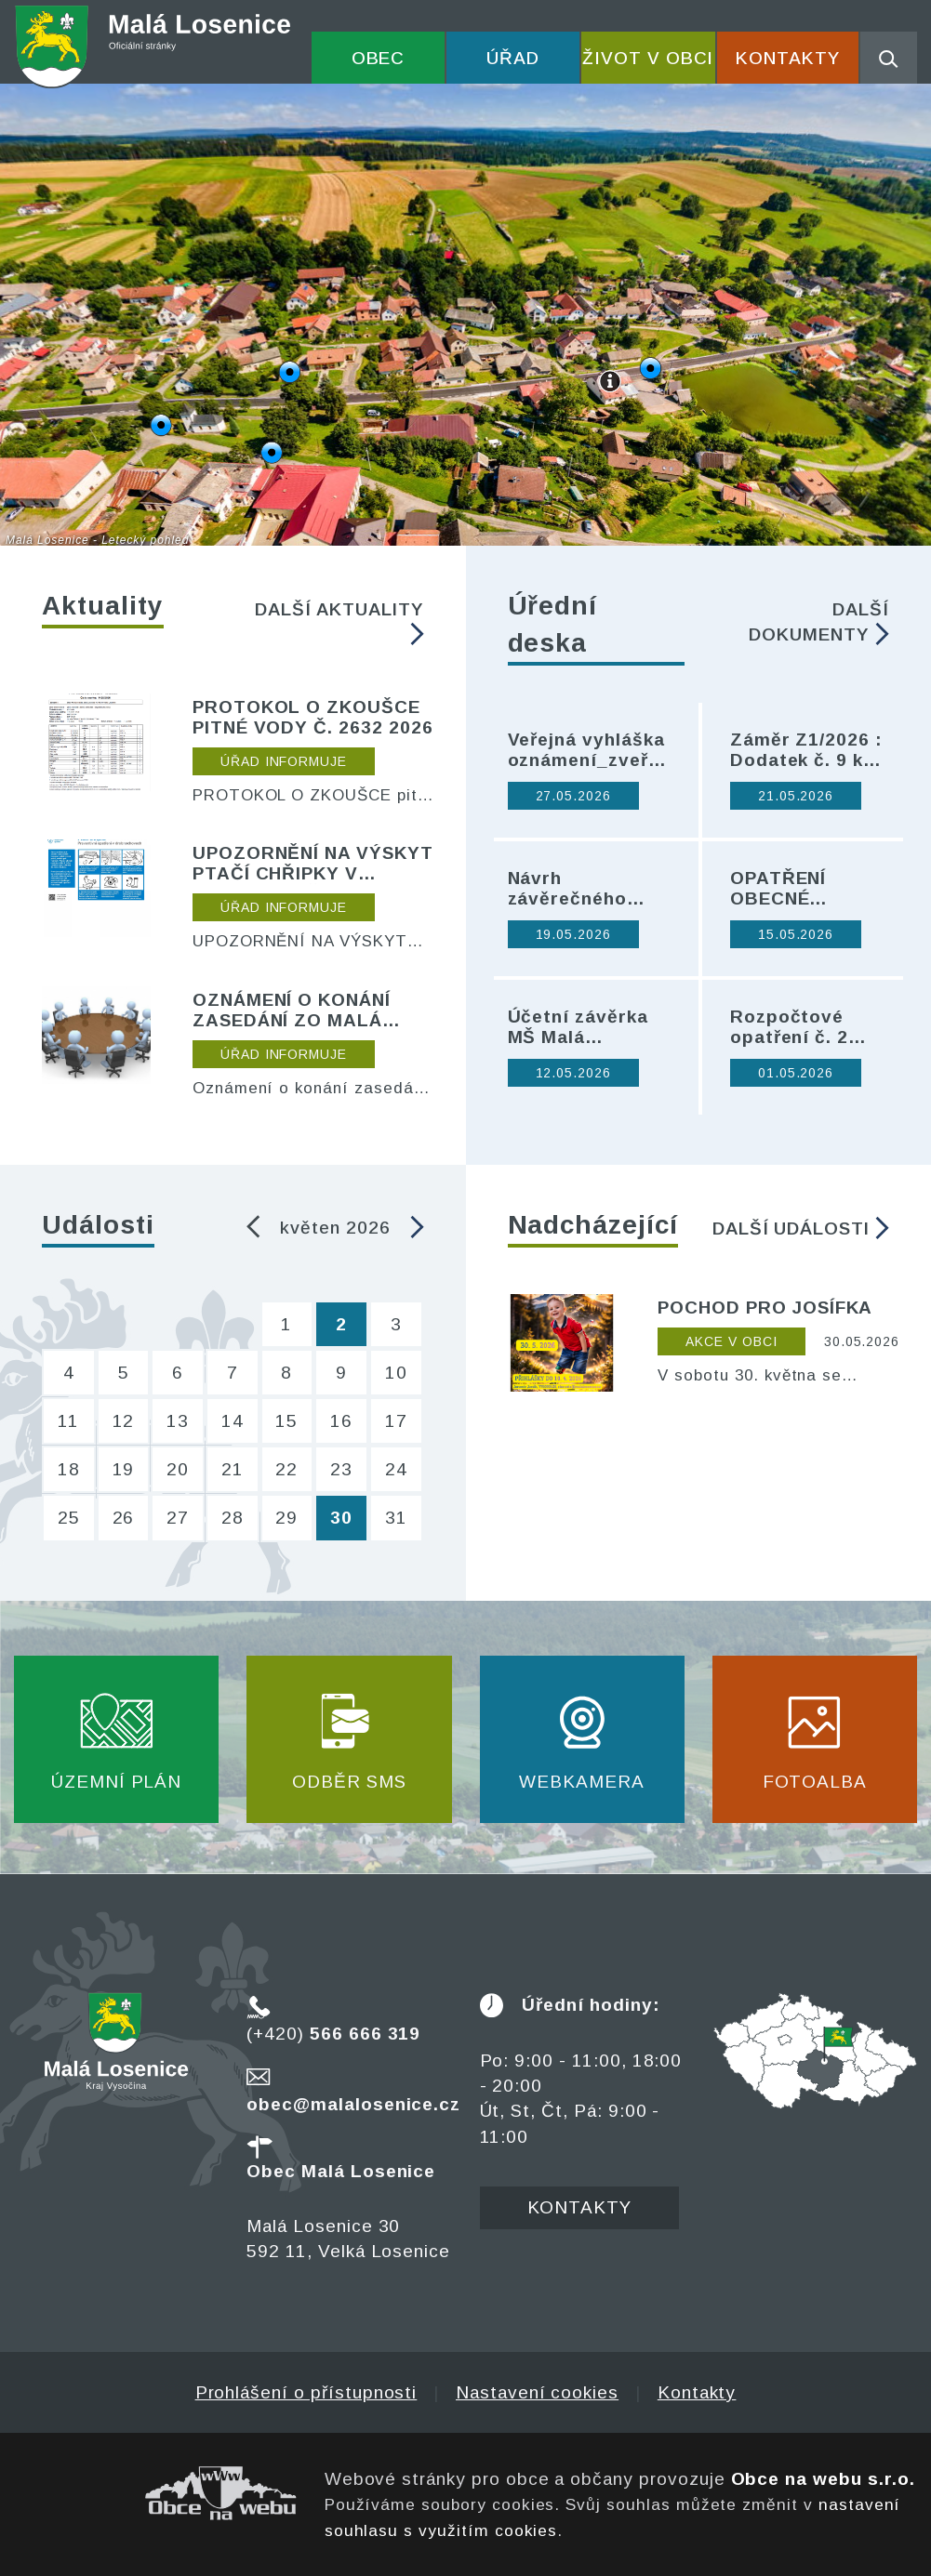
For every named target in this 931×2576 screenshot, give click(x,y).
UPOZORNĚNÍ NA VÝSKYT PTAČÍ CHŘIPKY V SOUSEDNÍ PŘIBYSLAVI (313, 863)
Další (339, 622)
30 (341, 1517)
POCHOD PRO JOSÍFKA (765, 1307)
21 (232, 1469)
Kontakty (788, 58)
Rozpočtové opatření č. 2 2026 (789, 1027)
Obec (379, 58)
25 (69, 1517)
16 (341, 1421)
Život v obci (647, 58)
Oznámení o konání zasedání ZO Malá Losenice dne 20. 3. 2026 (292, 1010)
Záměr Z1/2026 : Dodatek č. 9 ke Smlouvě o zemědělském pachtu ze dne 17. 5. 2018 (806, 750)
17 (396, 1421)
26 (124, 1517)
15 (286, 1421)
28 (232, 1517)
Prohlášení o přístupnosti (306, 2392)
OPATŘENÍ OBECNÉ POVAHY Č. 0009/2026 (782, 888)
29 (286, 1517)
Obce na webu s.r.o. (823, 2479)
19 (124, 1469)
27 (177, 1517)
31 (396, 1517)
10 (396, 1372)
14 (232, 1421)
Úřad (512, 58)
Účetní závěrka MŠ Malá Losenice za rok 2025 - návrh (582, 1027)
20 (177, 1469)
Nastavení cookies (537, 2392)
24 (396, 1469)
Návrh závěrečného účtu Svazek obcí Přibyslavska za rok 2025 (588, 888)
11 (68, 1421)
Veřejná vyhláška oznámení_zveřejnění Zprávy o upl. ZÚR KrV (589, 750)
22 (286, 1469)
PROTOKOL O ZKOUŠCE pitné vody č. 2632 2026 (313, 717)
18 (69, 1469)
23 (341, 1469)
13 (177, 1421)
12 (124, 1421)
